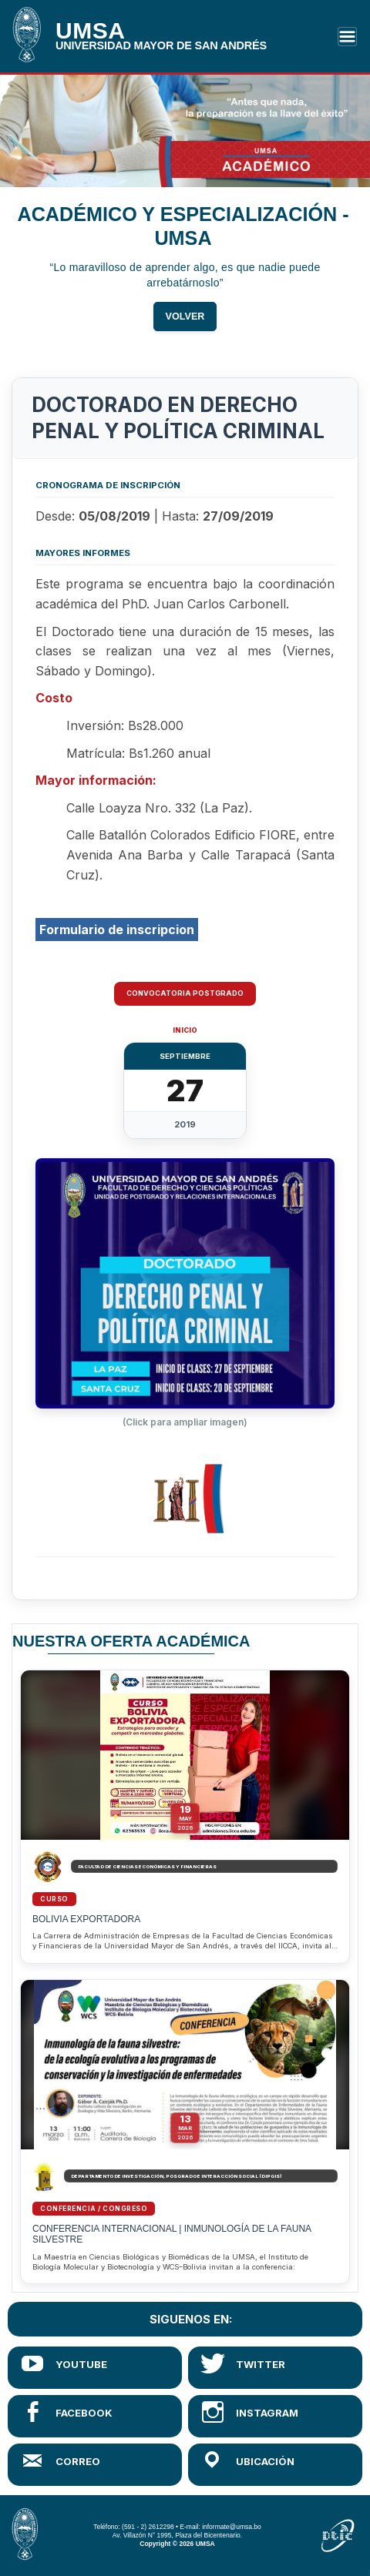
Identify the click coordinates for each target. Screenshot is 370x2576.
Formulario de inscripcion (116, 929)
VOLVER (185, 320)
